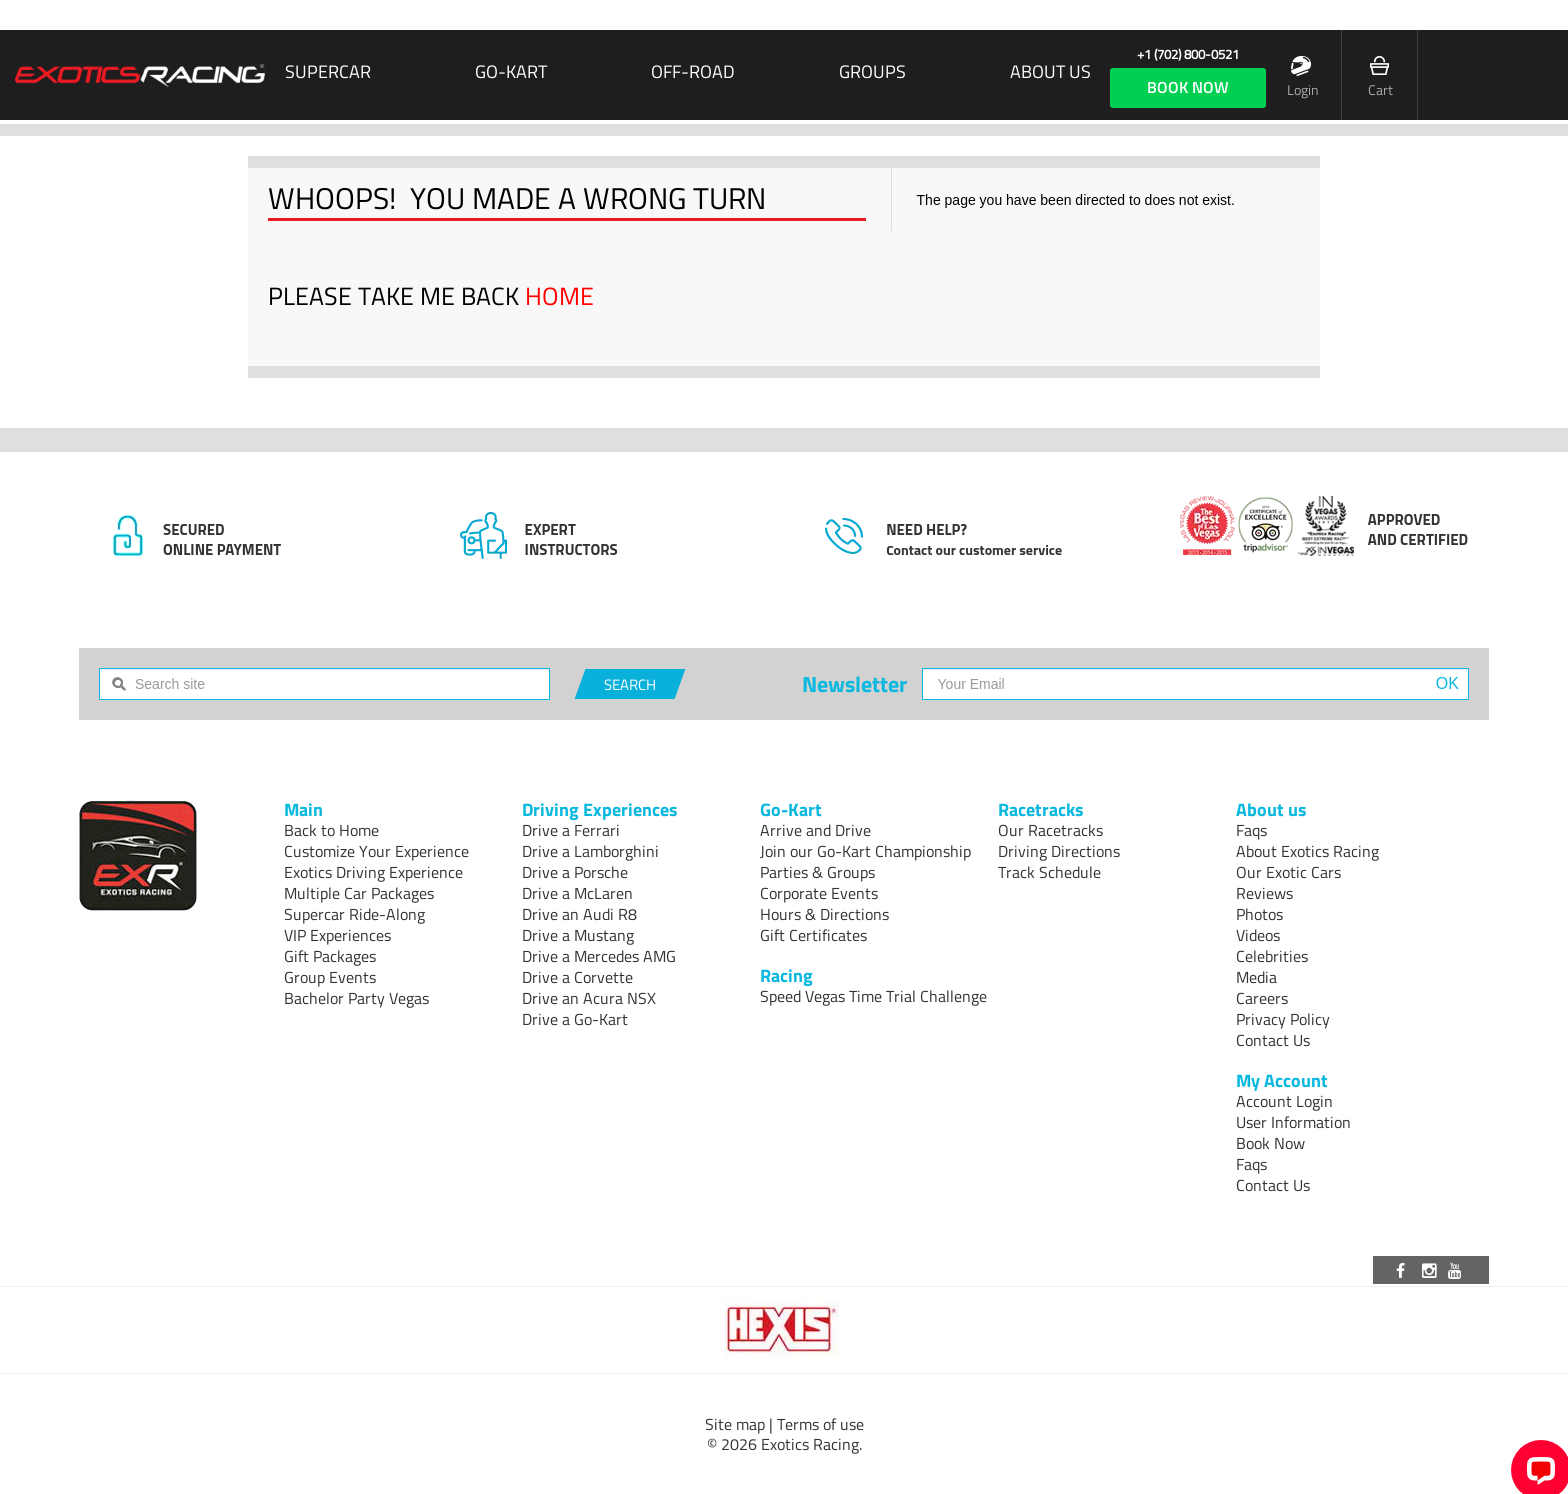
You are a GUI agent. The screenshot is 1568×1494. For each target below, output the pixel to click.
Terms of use (820, 1424)
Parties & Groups (817, 872)
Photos (1259, 914)
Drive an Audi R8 (579, 914)
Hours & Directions (824, 914)
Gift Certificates (813, 935)
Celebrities (1272, 956)
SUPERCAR (328, 72)
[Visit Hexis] (783, 1330)
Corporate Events (819, 893)
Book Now (1270, 1143)
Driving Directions (1059, 851)
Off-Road (693, 72)
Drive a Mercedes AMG (599, 956)
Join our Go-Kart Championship (865, 851)
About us (1050, 72)
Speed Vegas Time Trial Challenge (873, 996)
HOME (559, 296)
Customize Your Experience (376, 851)
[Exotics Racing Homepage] (140, 75)
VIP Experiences (337, 935)
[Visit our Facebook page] (1404, 1270)
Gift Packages (330, 956)
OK (1447, 683)
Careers (1262, 998)
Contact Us (1273, 1040)
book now (1188, 87)
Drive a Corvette (577, 977)
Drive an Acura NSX (589, 998)
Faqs (1251, 830)
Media (1256, 977)
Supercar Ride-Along (354, 914)
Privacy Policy (1283, 1019)
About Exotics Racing (1307, 851)
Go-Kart (511, 72)
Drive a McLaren (577, 893)
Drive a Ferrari (571, 830)
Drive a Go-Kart (575, 1019)
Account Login (1284, 1101)
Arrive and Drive (815, 830)
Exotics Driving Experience (373, 872)
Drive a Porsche (575, 872)
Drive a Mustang (578, 935)
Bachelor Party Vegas (356, 998)
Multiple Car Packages (359, 893)
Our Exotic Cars (1288, 872)
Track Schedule (1049, 872)
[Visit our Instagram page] (1431, 1270)
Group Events (330, 977)
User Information (1293, 1122)
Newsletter (854, 684)
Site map (735, 1424)
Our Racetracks (1050, 830)
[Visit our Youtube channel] (1458, 1270)
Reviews (1264, 893)
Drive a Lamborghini (590, 851)
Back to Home (331, 830)
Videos (1258, 935)
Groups (872, 72)
